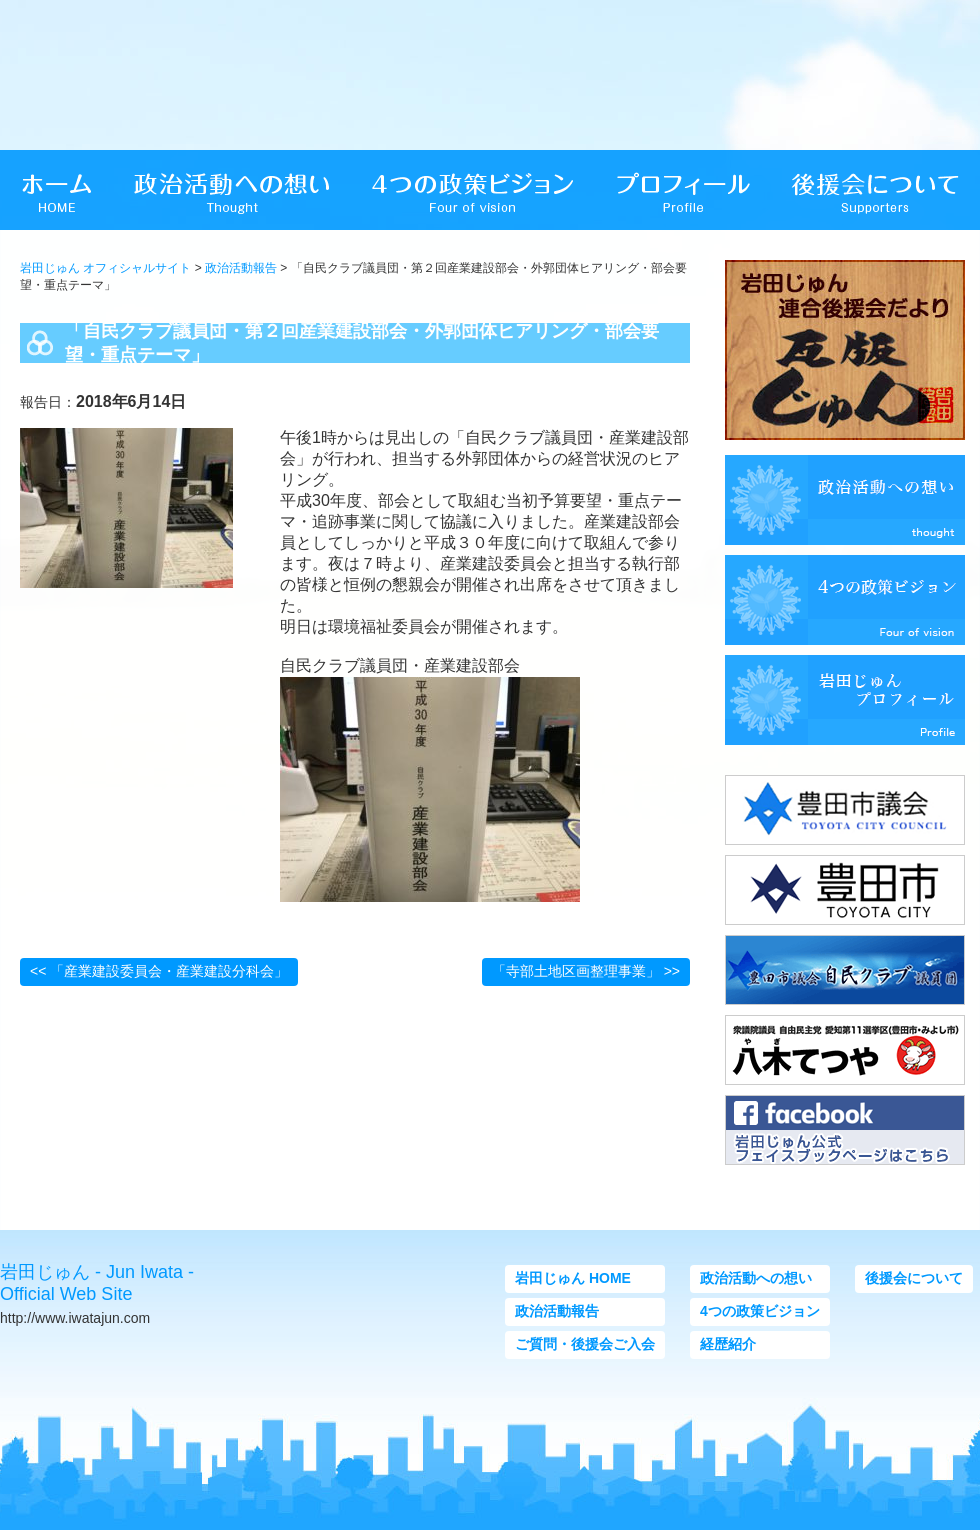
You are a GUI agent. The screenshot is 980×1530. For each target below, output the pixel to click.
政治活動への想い (756, 1278)
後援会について (914, 1278)
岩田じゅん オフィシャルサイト (105, 268)
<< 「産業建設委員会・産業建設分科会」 (159, 971)
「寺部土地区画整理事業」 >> (586, 971)
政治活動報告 (241, 268)
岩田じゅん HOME (573, 1278)
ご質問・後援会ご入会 (585, 1344)
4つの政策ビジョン (760, 1311)
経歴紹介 (728, 1344)
